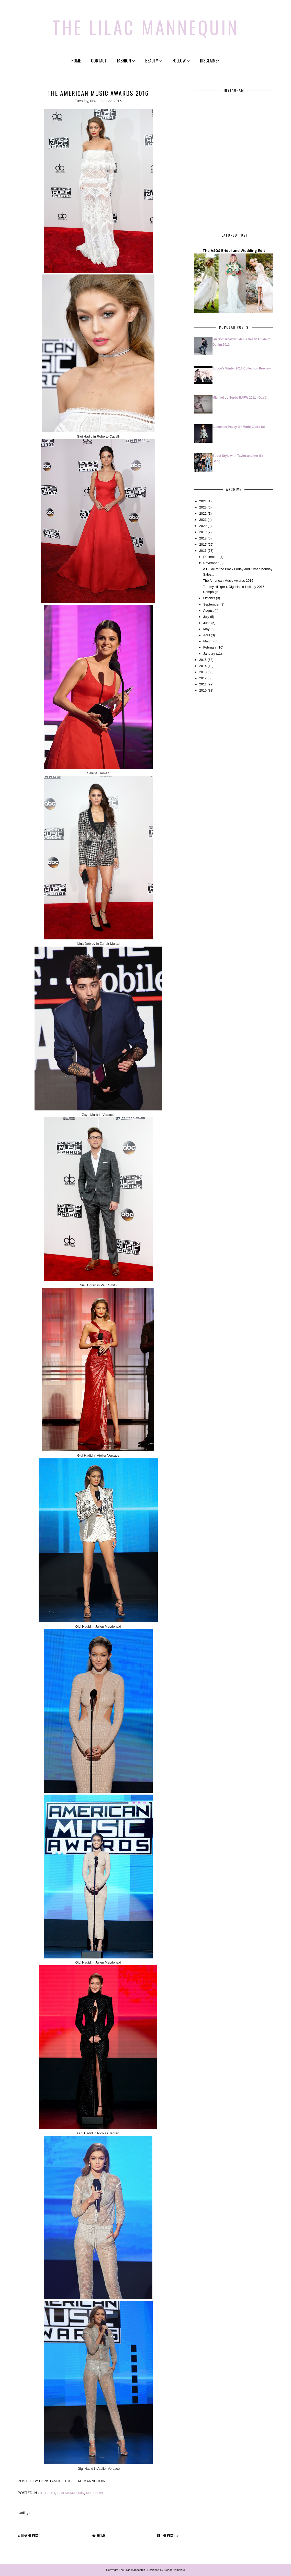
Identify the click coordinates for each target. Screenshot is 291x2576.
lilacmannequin (70, 2493)
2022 (203, 513)
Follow (181, 60)
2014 (203, 666)
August (208, 610)
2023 (203, 507)
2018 (203, 538)
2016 (203, 551)
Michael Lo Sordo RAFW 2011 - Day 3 (239, 397)
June (206, 623)
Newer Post (30, 2535)
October (209, 598)
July (206, 617)
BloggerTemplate (174, 2569)
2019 (203, 532)
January (209, 653)
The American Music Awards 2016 (228, 580)
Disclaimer (210, 60)
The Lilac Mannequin (145, 27)
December (211, 557)
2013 (203, 672)
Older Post (166, 2535)
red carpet (96, 2493)
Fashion (126, 60)
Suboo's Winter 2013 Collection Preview (241, 368)
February (210, 647)
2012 (203, 678)
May (206, 629)
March (207, 641)
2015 (203, 660)
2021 (203, 520)
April (206, 635)
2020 (203, 526)
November (211, 563)
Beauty (153, 60)
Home (76, 60)
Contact (99, 60)
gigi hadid (46, 2493)
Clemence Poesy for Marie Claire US (238, 427)
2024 (203, 501)
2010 (203, 690)
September (211, 604)
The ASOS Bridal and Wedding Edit (234, 250)
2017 (203, 544)
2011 (203, 684)
